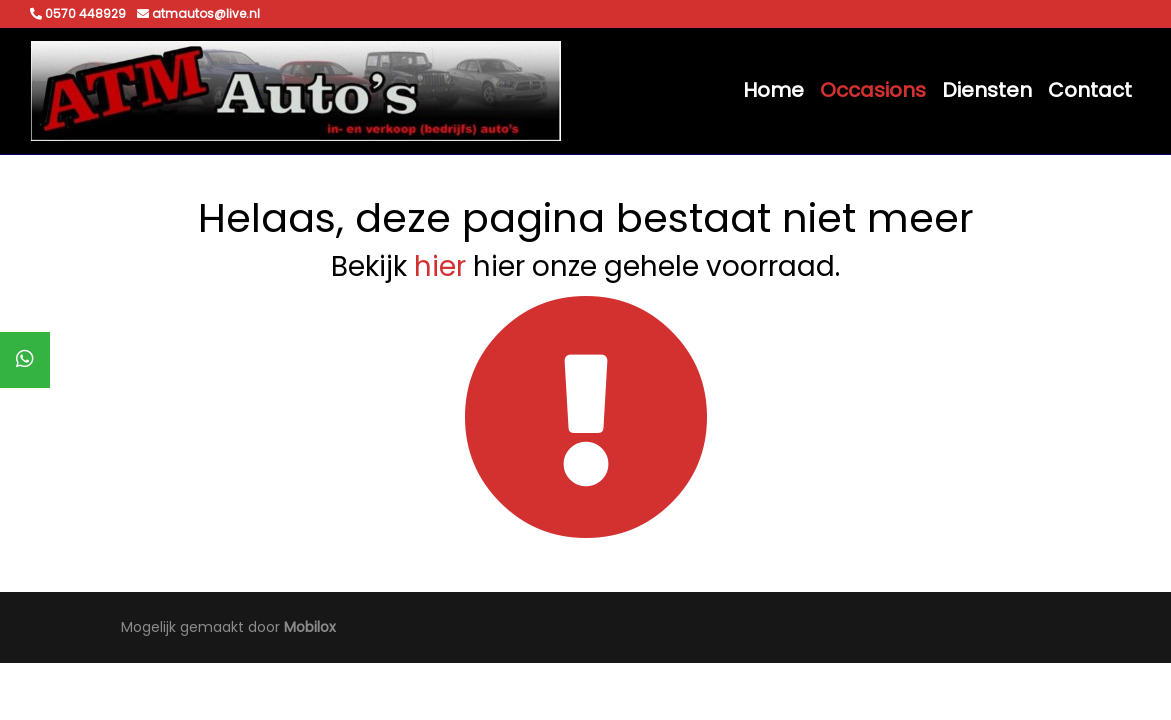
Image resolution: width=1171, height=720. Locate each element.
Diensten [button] (987, 90)
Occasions (873, 90)
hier (440, 266)
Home (773, 90)
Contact (1090, 90)
